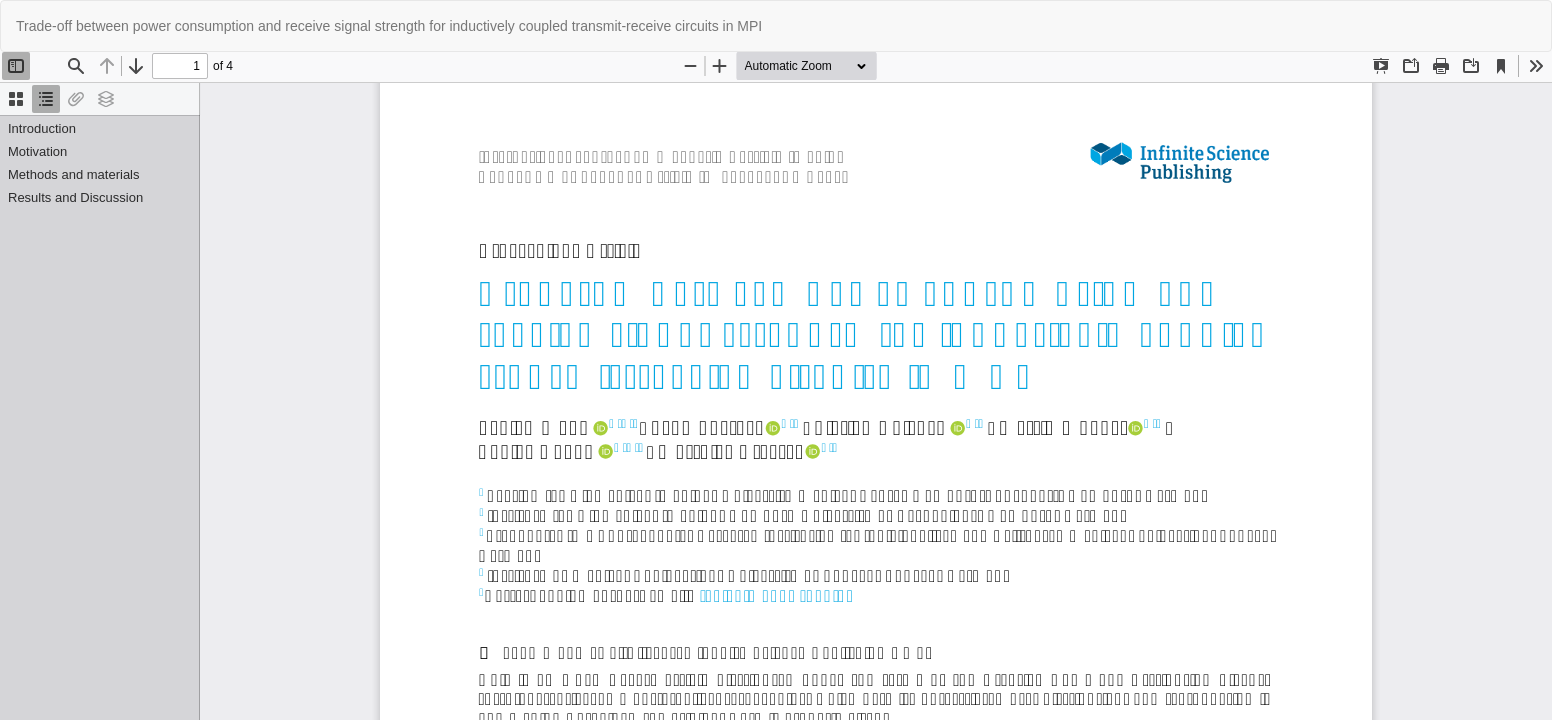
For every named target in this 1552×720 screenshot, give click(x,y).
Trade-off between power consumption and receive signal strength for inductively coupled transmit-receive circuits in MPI (389, 26)
